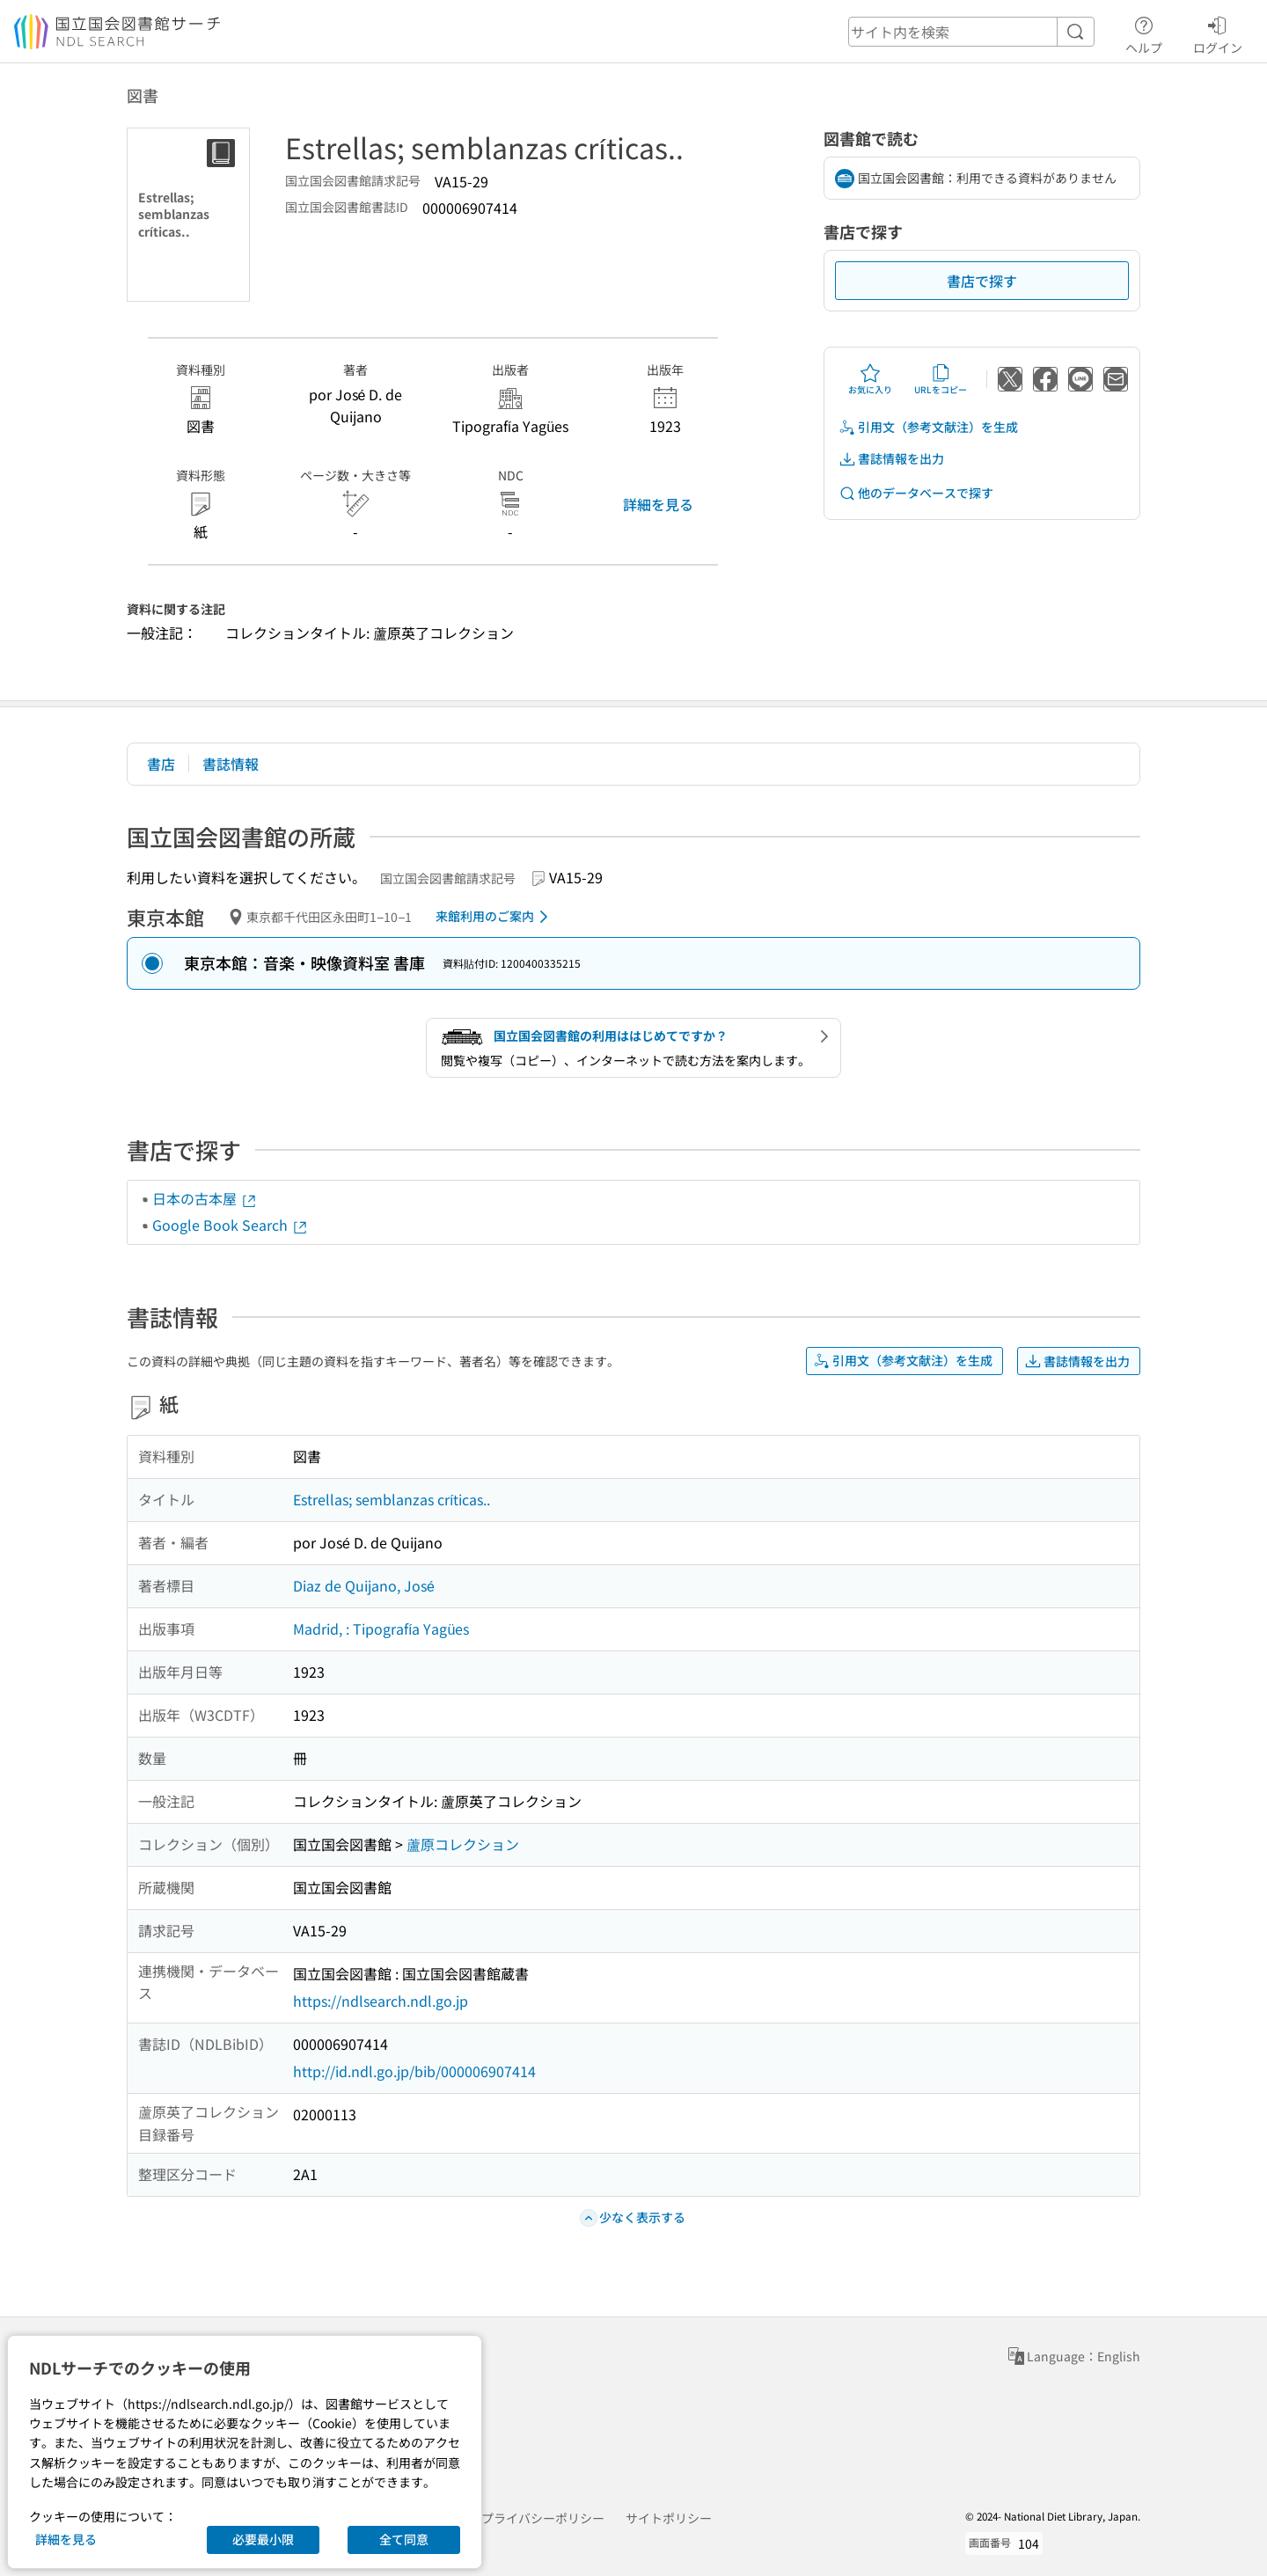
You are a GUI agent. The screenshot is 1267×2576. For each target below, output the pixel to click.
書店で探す (982, 280)
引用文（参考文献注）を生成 (928, 427)
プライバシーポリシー (542, 2518)
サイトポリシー (669, 2518)
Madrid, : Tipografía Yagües (381, 1628)
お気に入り (870, 379)
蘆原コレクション (462, 1844)
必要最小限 (263, 2539)
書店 (161, 763)
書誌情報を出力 (891, 459)
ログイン (1217, 32)
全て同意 (403, 2539)
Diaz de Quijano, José (364, 1585)
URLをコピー (940, 379)
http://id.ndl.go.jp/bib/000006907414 (414, 2071)
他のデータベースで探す (916, 493)
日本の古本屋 (205, 1198)
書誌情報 (230, 763)
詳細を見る (658, 504)
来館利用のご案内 (495, 916)
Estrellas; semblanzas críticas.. (391, 1499)
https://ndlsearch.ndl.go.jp (380, 2000)
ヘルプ (1143, 32)
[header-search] (971, 32)
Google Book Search (230, 1224)
